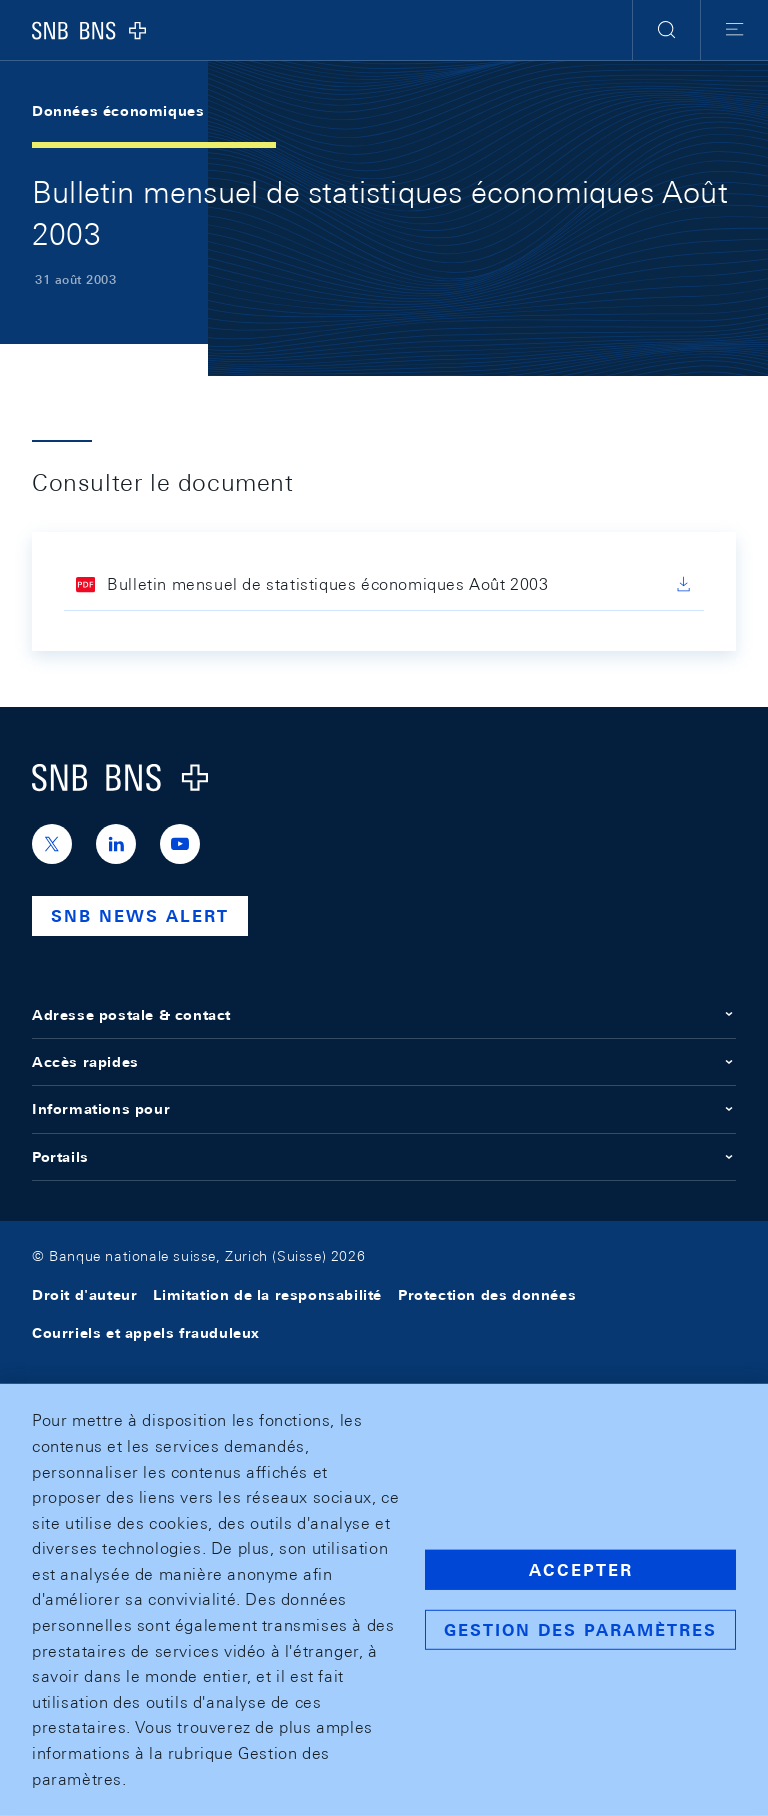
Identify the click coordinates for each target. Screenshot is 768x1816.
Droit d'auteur (84, 1295)
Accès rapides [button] (384, 1062)
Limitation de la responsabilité (267, 1295)
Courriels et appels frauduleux (146, 1333)
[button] (666, 30)
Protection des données (487, 1295)
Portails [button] (384, 1157)
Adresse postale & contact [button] (384, 1015)
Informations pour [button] (384, 1109)
